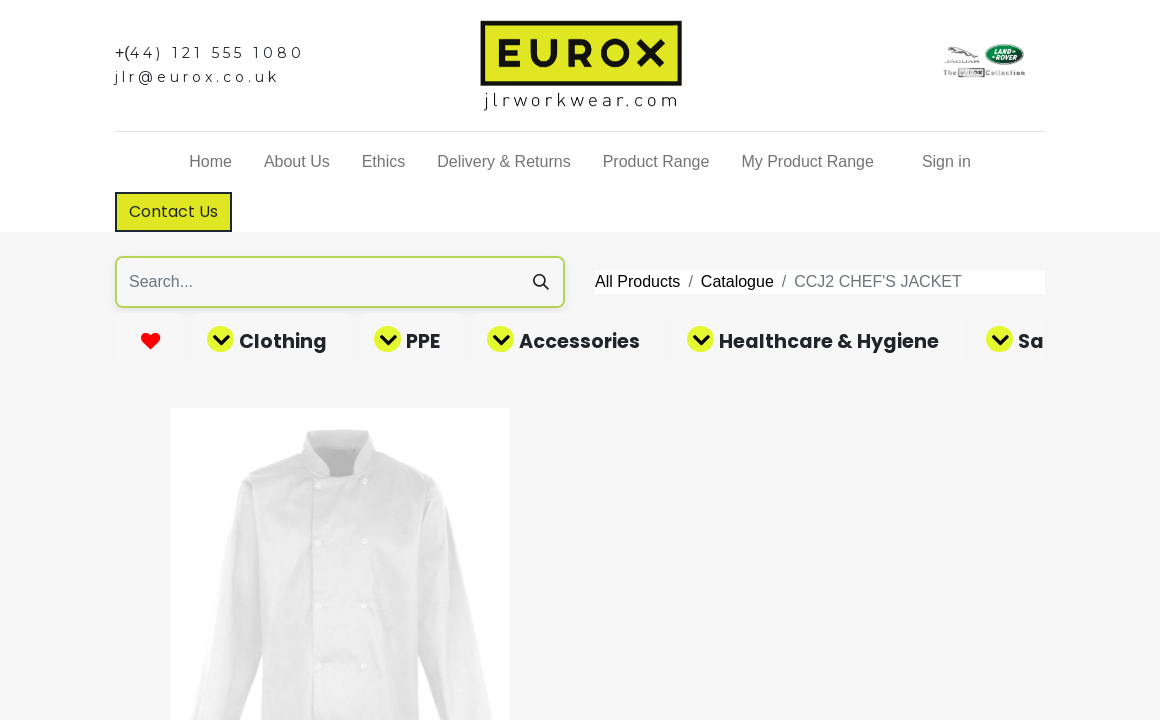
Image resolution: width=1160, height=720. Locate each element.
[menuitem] (210, 162)
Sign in (946, 161)
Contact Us (173, 211)
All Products (637, 281)
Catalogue (737, 281)
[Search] (541, 282)
